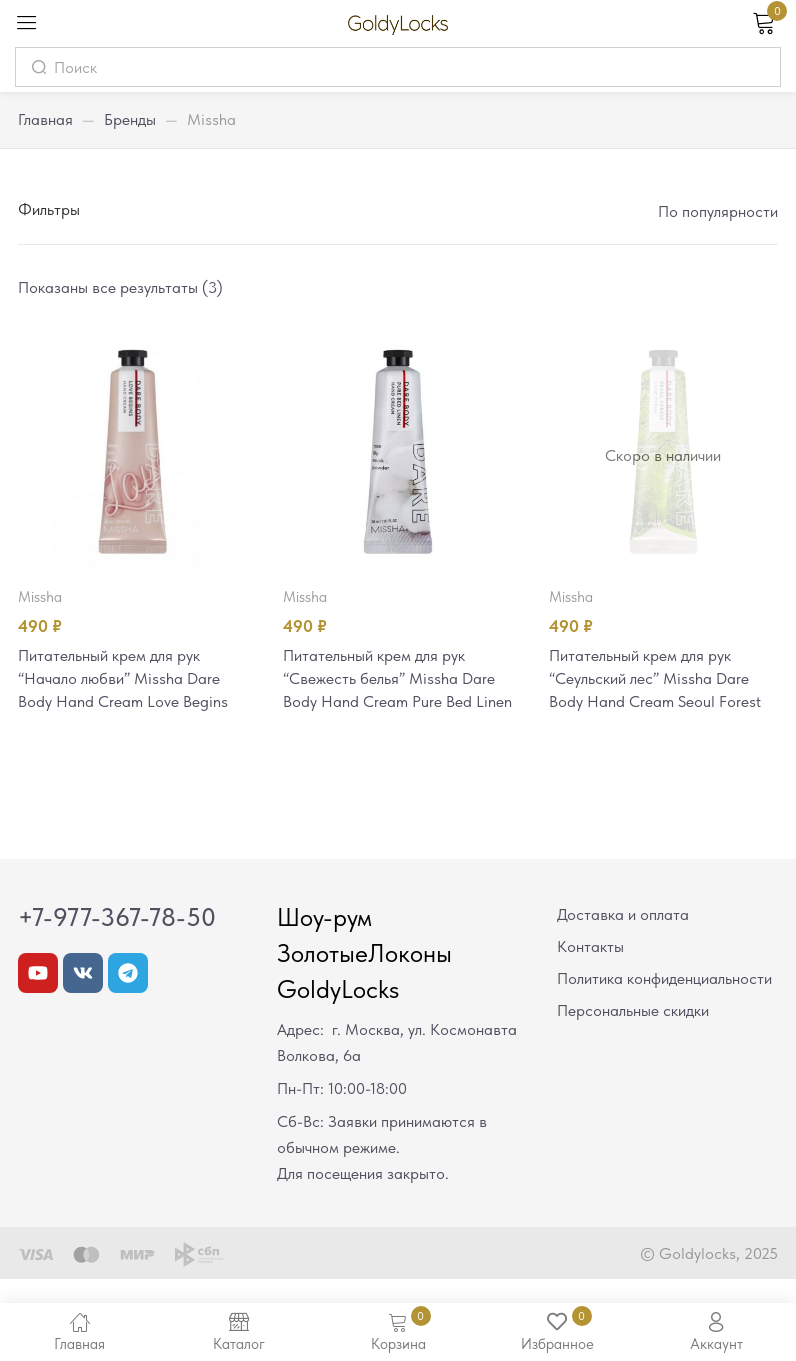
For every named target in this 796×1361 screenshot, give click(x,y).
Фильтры (49, 209)
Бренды (130, 119)
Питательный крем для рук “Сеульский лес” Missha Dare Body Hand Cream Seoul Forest (662, 680)
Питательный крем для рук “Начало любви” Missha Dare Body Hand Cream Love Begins (128, 680)
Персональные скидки (633, 1037)
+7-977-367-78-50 (117, 944)
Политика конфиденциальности (664, 1005)
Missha (40, 597)
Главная (45, 119)
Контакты (590, 973)
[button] (716, 212)
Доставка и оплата (623, 941)
